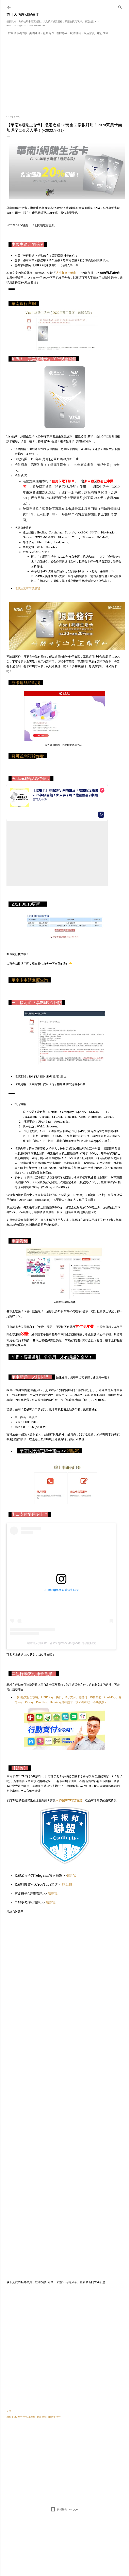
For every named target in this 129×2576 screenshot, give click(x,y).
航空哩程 (74, 33)
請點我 (73, 1451)
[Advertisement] (65, 77)
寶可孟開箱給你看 (28, 756)
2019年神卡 (20, 2416)
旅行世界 (101, 33)
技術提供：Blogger (65, 2509)
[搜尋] (120, 6)
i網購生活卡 (54, 2416)
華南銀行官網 (24, 303)
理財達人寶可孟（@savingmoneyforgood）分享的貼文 (61, 1643)
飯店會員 (87, 33)
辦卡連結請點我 (26, 682)
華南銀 (32, 2416)
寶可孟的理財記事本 (22, 14)
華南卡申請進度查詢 (30, 980)
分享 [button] (8, 2411)
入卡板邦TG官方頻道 (68, 1800)
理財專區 (60, 33)
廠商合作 (47, 33)
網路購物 (42, 2416)
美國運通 (33, 33)
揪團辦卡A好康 (16, 33)
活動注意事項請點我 (27, 588)
